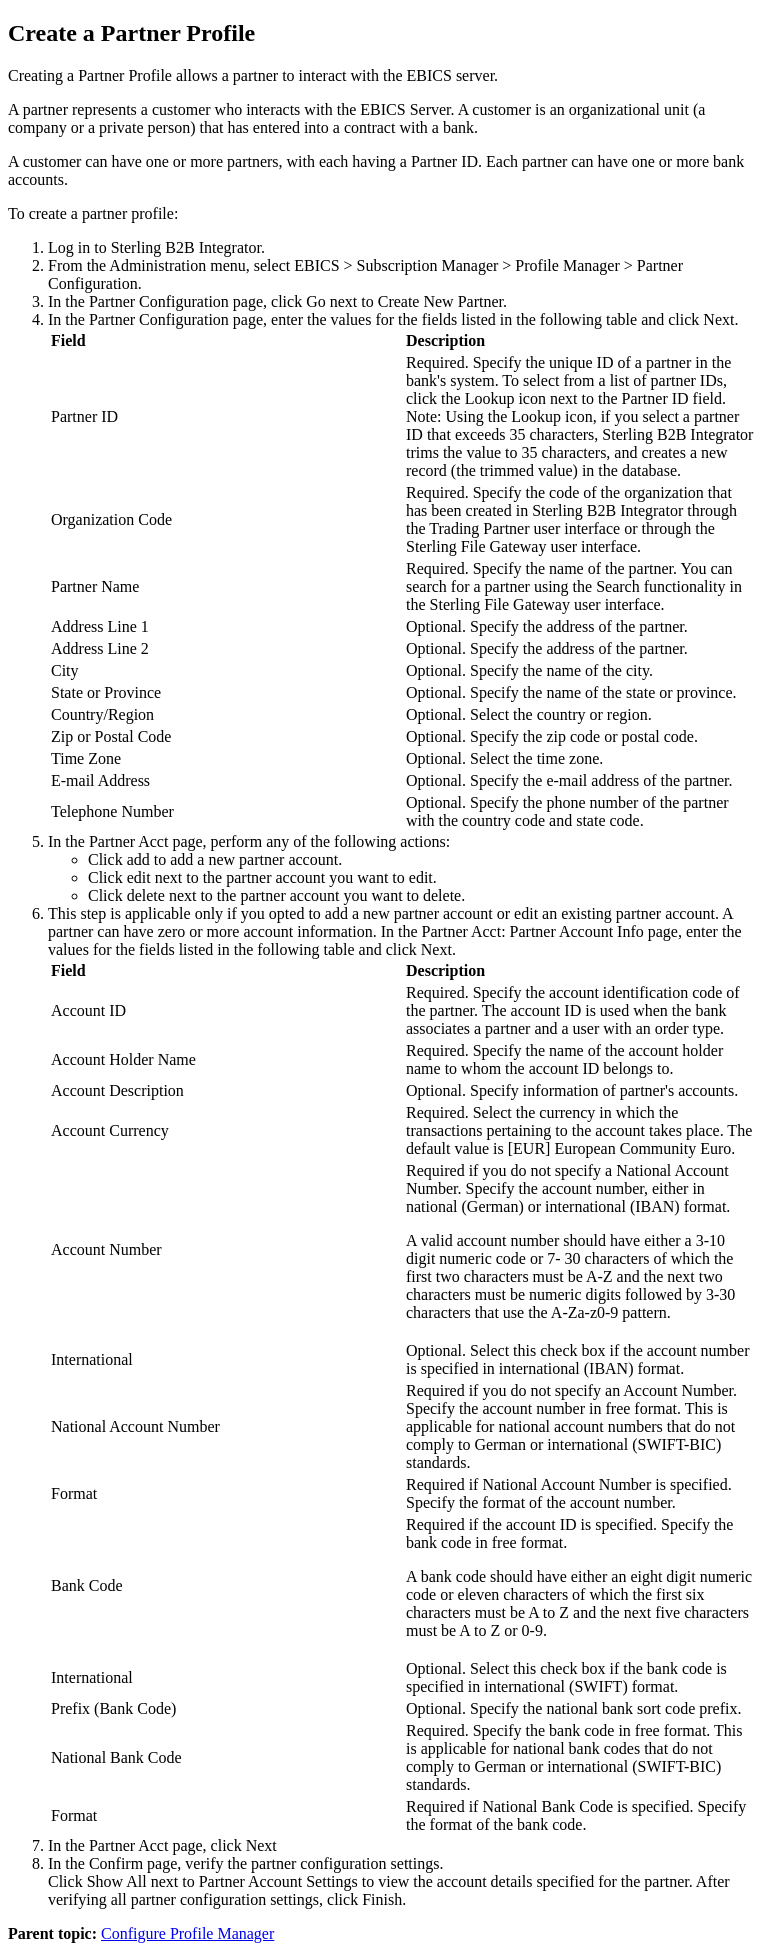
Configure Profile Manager (187, 1933)
